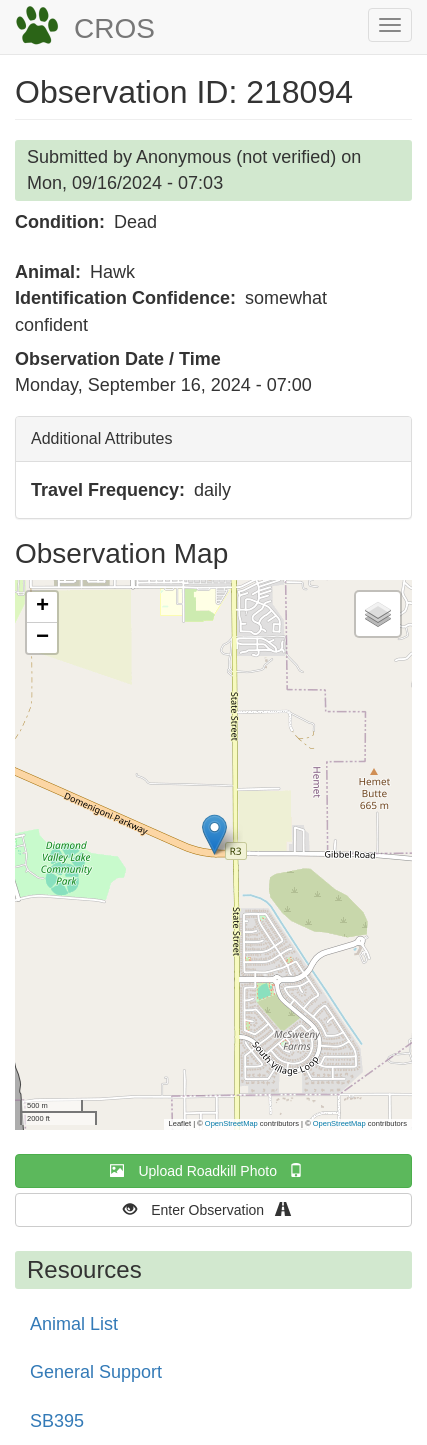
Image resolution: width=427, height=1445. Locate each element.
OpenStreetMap (231, 1123)
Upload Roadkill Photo (213, 1170)
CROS (114, 28)
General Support (96, 1372)
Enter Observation (213, 1209)
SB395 (57, 1421)
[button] (214, 834)
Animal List (74, 1324)
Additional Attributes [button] (101, 438)
